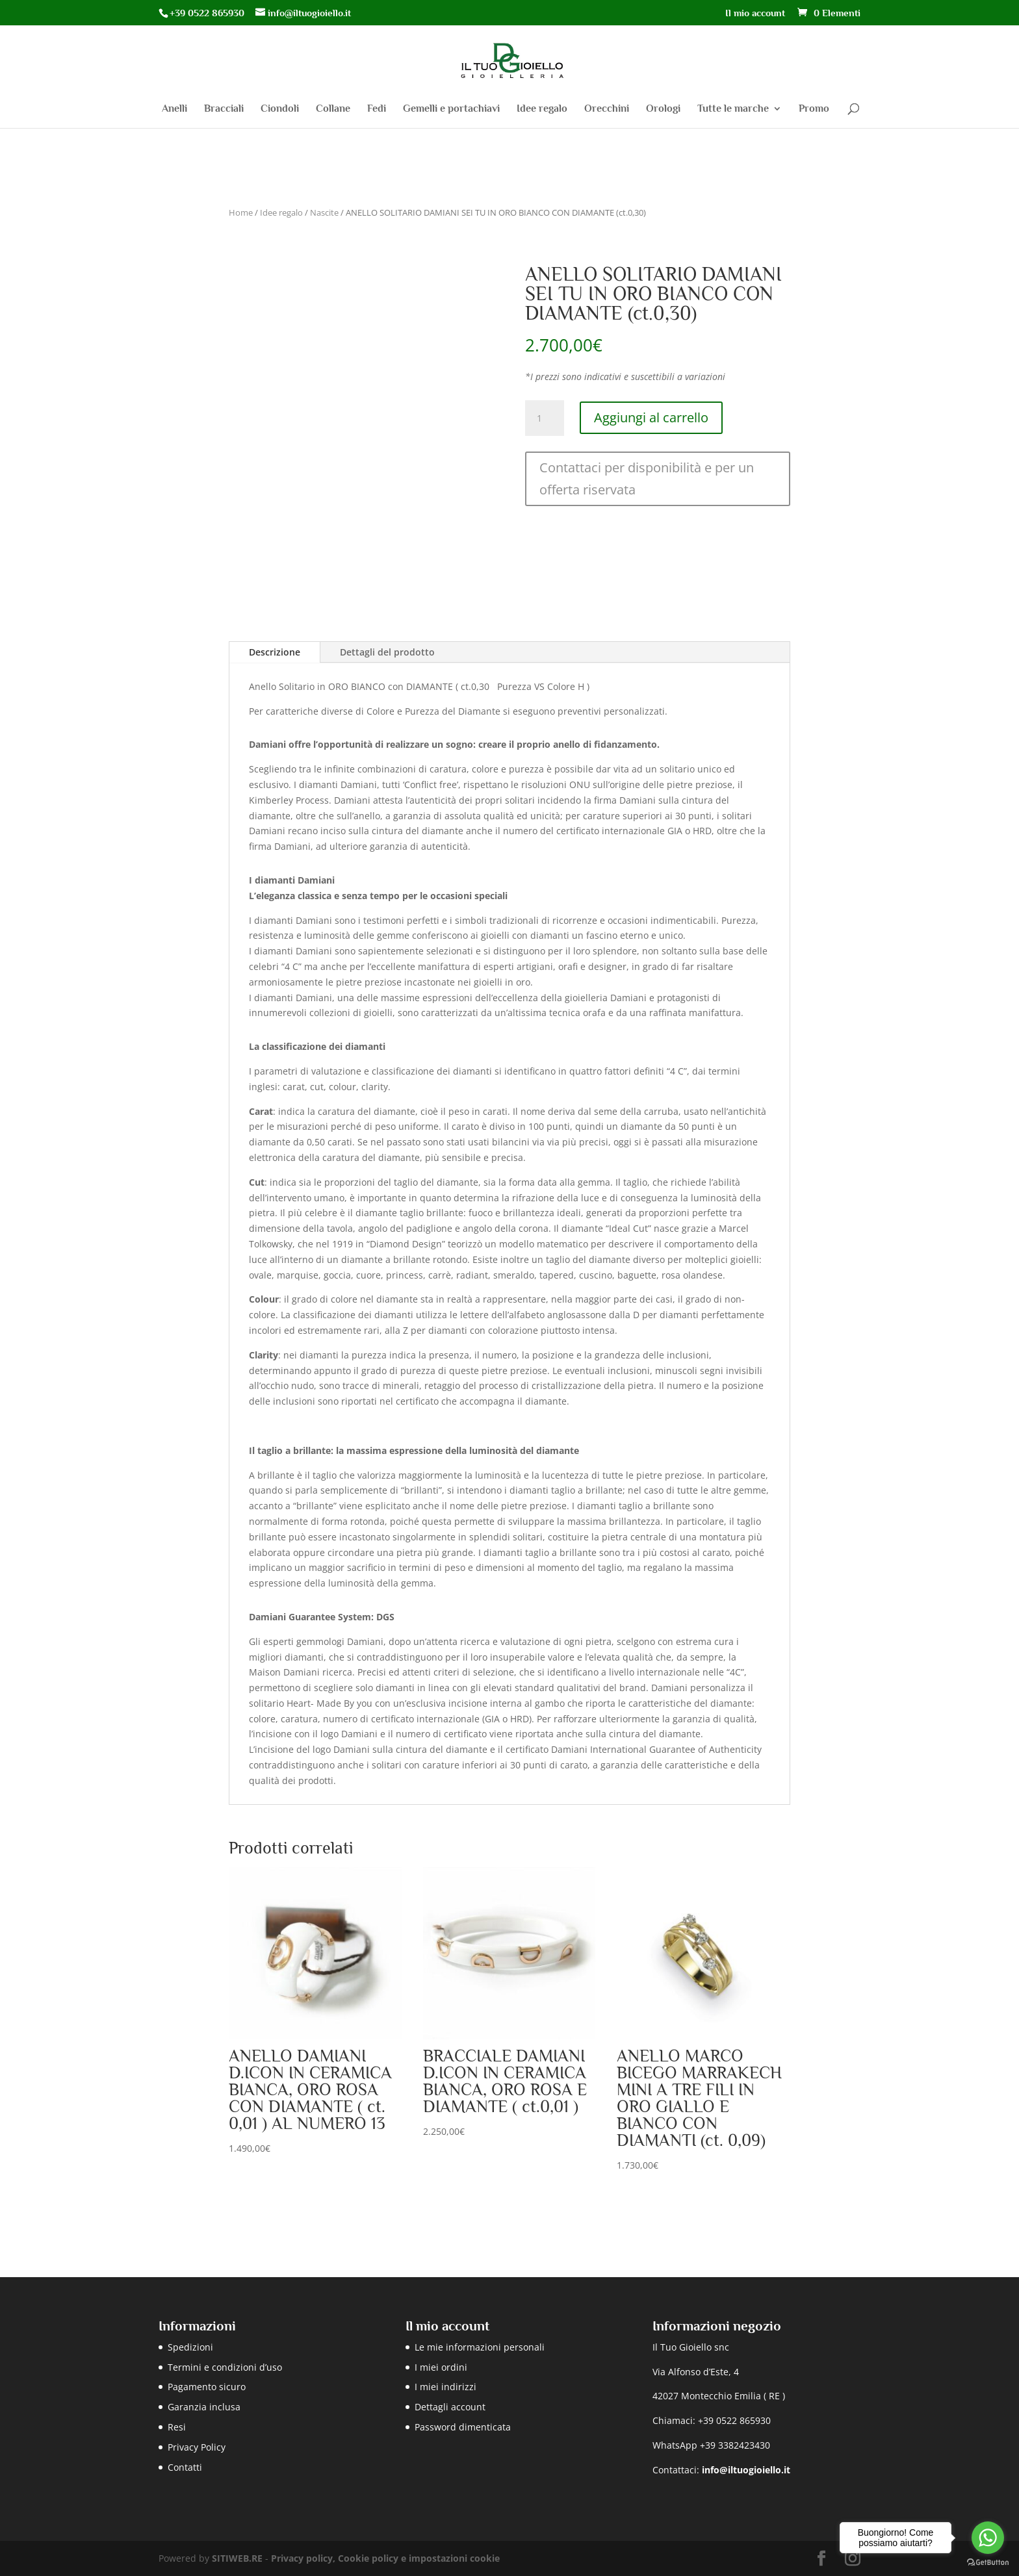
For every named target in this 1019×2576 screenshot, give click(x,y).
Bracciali (224, 109)
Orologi (663, 109)
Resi (177, 2427)
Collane (333, 109)
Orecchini (606, 109)
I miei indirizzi (445, 2386)
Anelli (174, 109)
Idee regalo (542, 109)
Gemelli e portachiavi (451, 109)
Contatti (185, 2467)
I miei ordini (441, 2367)
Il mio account (755, 13)
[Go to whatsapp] (988, 2537)
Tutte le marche (733, 109)
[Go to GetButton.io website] (988, 2562)
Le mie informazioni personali (480, 2347)
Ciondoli (280, 109)
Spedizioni (190, 2347)
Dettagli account (450, 2407)
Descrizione (274, 652)
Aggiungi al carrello (651, 417)
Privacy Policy (197, 2447)
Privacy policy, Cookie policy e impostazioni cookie (385, 2558)
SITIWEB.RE (237, 2558)
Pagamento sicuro (207, 2386)
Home (241, 212)
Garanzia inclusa (204, 2407)
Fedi (376, 109)
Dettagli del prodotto (387, 652)
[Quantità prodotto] (544, 418)
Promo (814, 109)
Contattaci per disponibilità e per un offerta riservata (646, 478)
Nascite (324, 212)
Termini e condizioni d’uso (225, 2367)
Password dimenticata (463, 2427)
